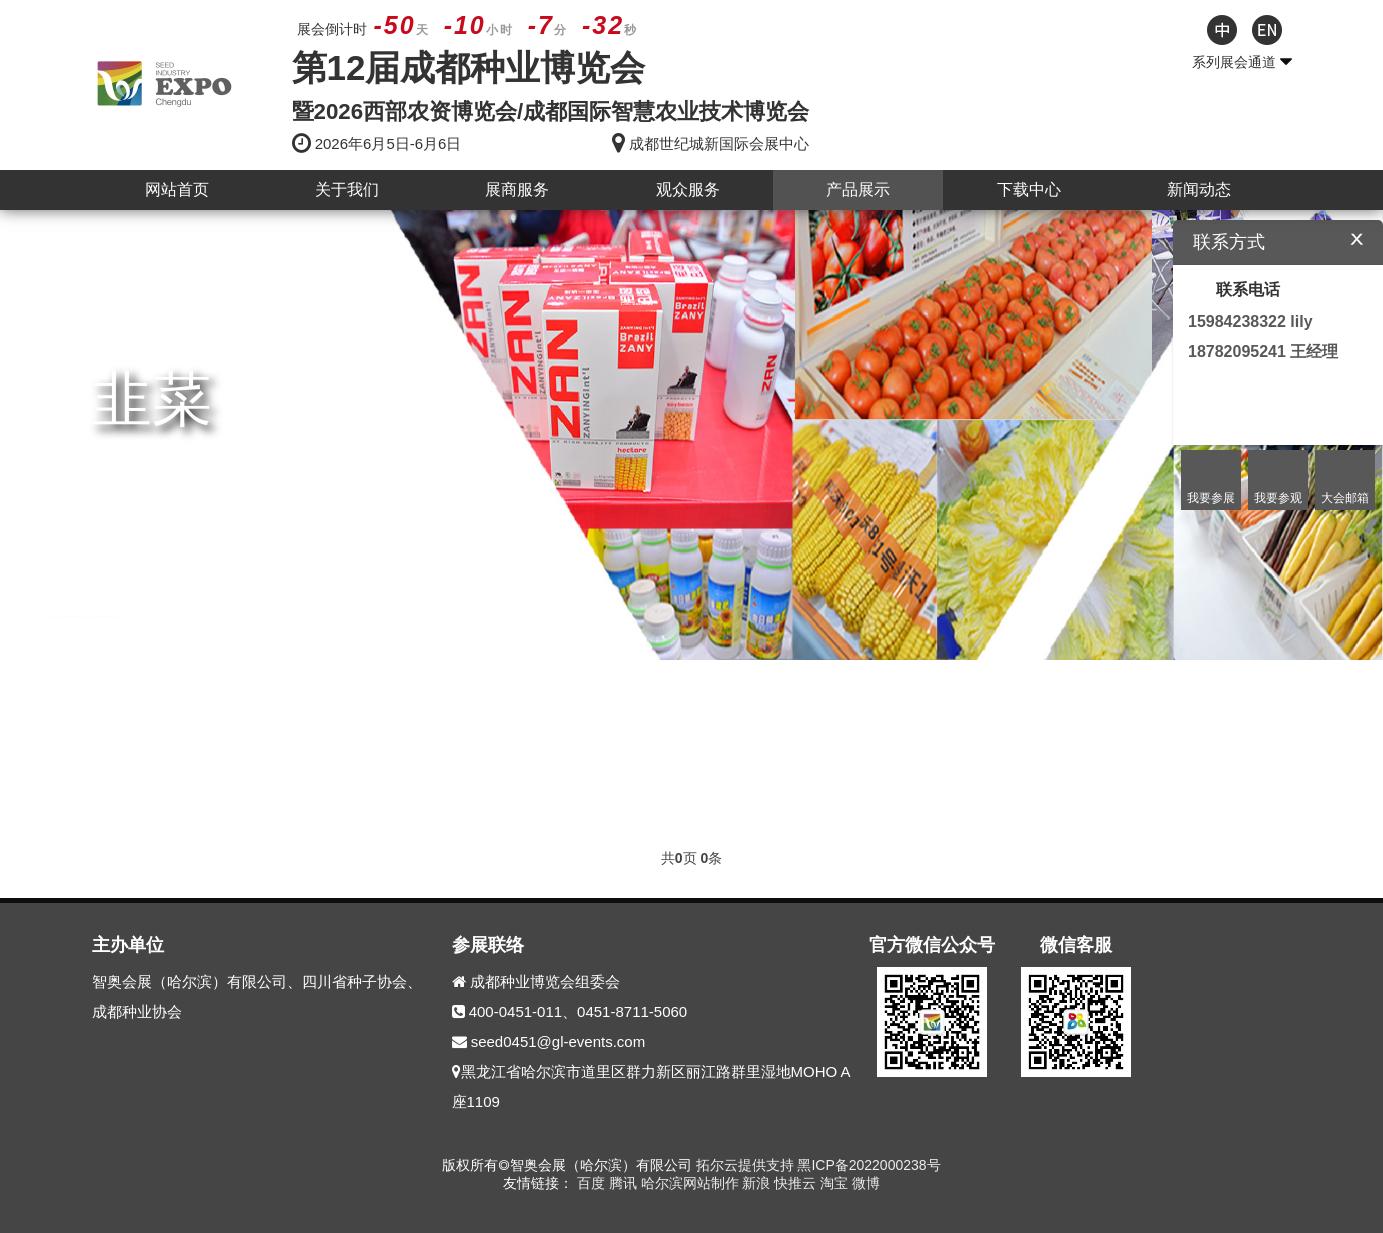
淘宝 (836, 1183)
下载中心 (1029, 189)
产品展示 (858, 189)
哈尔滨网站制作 (692, 1183)
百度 (593, 1183)
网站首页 (177, 189)
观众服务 (688, 189)
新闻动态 (1199, 189)
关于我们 (347, 189)
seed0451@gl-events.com (558, 1041)
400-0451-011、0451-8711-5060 (578, 1011)
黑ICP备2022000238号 (868, 1165)
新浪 (758, 1183)
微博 (866, 1183)
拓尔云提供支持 (745, 1165)
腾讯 (625, 1183)
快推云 (797, 1183)
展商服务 (517, 189)
